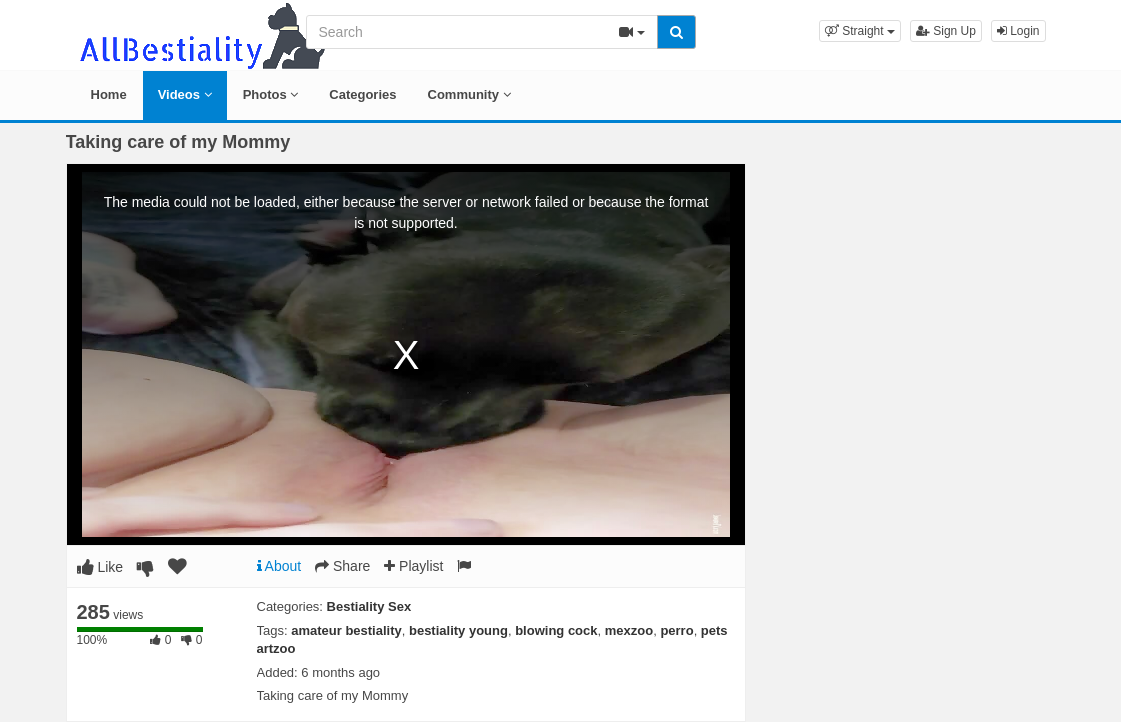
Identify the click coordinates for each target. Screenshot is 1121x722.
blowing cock (556, 630)
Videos (185, 94)
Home (109, 94)
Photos (271, 94)
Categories (362, 94)
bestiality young (458, 630)
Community (469, 94)
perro (676, 630)
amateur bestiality (346, 630)
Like (100, 567)
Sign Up (946, 31)
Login (1018, 31)
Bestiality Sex (369, 606)
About (279, 566)
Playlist (413, 566)
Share (342, 566)
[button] (860, 31)
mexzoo (629, 630)
